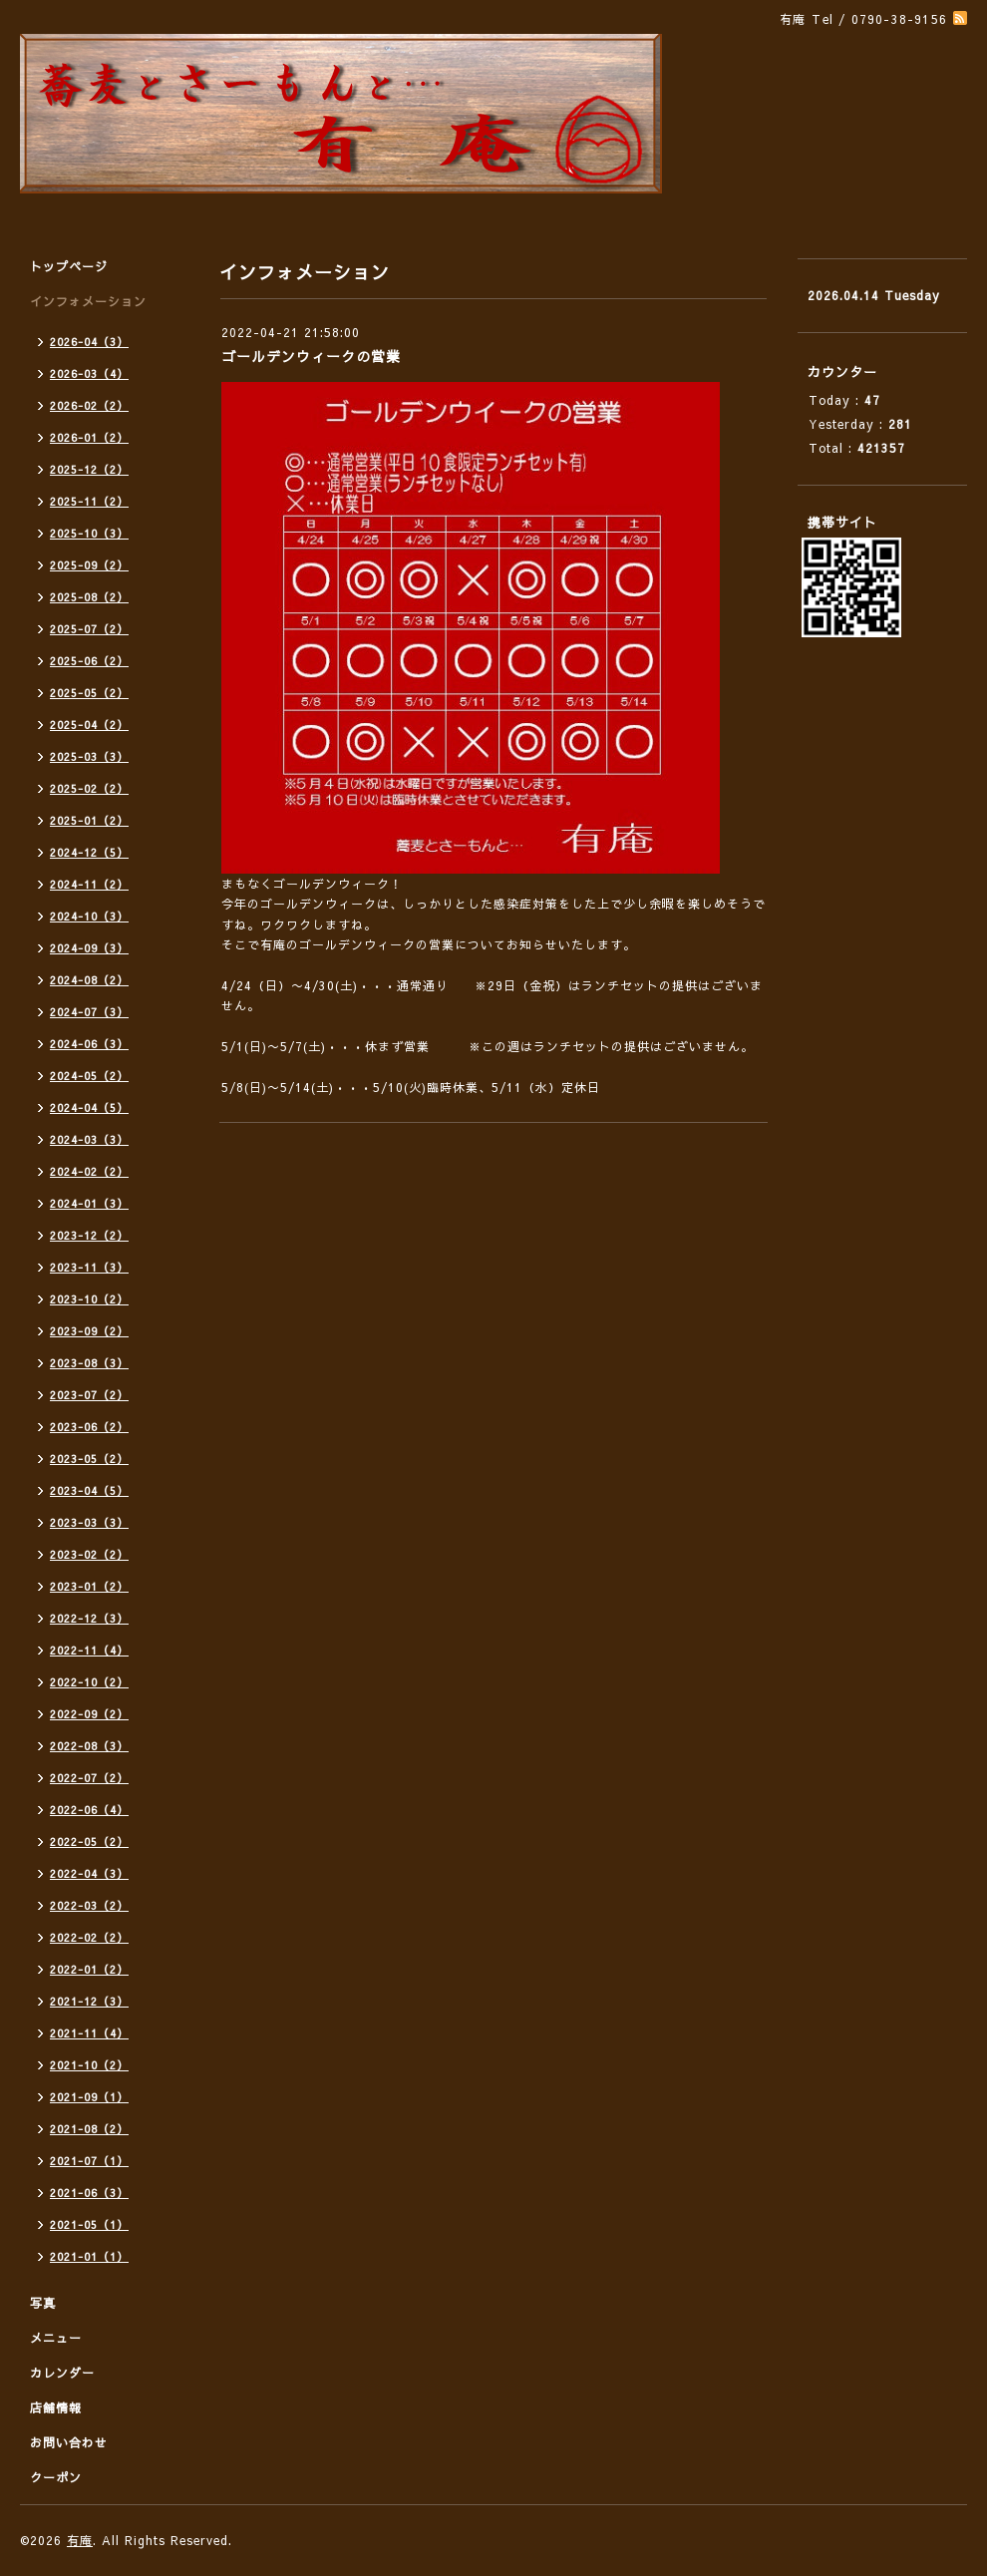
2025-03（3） (89, 756)
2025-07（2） (89, 628)
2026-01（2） (89, 437)
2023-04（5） (89, 1490)
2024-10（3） (89, 916)
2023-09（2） (89, 1330)
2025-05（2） (89, 692)
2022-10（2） (89, 1681)
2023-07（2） (89, 1394)
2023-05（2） (89, 1458)
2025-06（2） (89, 660)
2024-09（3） (89, 947)
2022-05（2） (89, 1841)
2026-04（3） (89, 341)
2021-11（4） (89, 2032)
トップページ (69, 266)
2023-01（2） (89, 1586)
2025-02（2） (89, 788)
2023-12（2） (89, 1235)
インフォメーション (88, 301)
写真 (43, 2303)
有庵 (80, 2540)
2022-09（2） (89, 1713)
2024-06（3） (89, 1043)
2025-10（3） (89, 533)
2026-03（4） (89, 373)
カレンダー (62, 2373)
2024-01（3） (89, 1203)
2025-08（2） (89, 596)
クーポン (56, 2477)
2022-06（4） (89, 1809)
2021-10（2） (89, 2064)
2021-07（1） (89, 2160)
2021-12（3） (89, 2001)
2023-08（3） (89, 1362)
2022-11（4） (89, 1650)
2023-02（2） (89, 1554)
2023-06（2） (89, 1426)
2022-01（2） (89, 1969)
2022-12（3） (89, 1618)
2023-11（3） (89, 1267)
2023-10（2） (89, 1298)
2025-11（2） (89, 501)
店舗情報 (56, 2407)
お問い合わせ (69, 2442)
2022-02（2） (89, 1937)
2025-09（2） (89, 564)
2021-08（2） (89, 2128)
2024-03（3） (89, 1139)
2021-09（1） (89, 2096)
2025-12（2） (89, 469)
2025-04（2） (89, 724)
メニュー (56, 2338)
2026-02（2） (89, 405)
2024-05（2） (89, 1075)
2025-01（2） (89, 820)
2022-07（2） (89, 1777)
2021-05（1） (89, 2224)
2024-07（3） (89, 1011)
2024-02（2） (89, 1171)
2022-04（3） (89, 1873)
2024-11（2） (89, 884)
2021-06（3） (89, 2192)
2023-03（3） (89, 1522)
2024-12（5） (89, 852)
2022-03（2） (89, 1905)
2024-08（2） (89, 979)
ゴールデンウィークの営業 (311, 356)
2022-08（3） (89, 1745)
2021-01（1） (89, 2256)
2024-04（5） (89, 1107)
